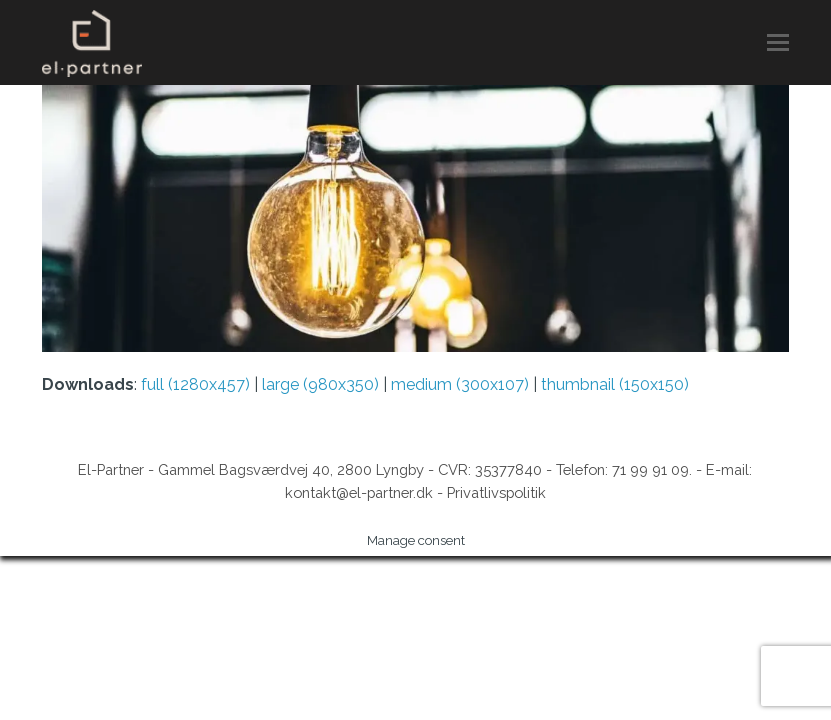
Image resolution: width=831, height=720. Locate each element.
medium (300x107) (460, 384)
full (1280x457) (195, 384)
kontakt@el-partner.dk (359, 492)
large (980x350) (320, 384)
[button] (778, 42)
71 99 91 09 (650, 469)
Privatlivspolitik (496, 492)
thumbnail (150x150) (615, 384)
